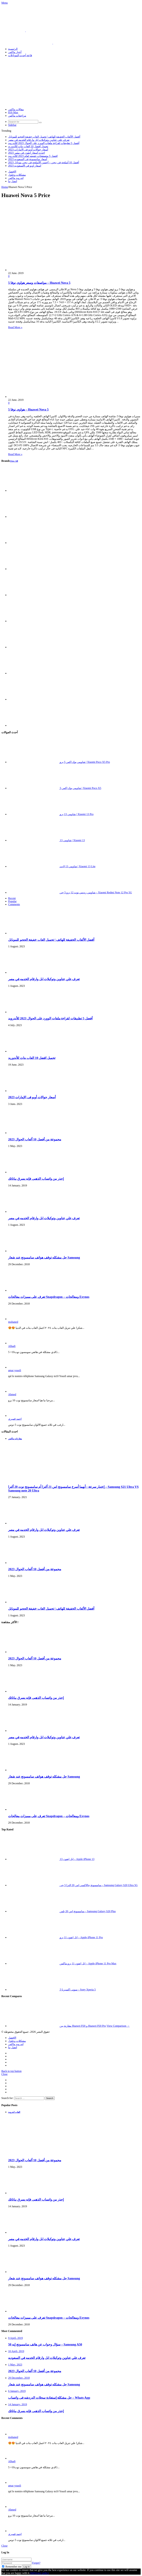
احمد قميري (15, 1418)
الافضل (12, 171)
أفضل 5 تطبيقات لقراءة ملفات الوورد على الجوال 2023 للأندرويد (43, 143)
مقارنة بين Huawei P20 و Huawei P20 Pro (83, 2025)
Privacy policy (41, 2573)
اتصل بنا (12, 181)
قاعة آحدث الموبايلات (20, 55)
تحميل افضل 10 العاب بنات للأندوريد (28, 146)
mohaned (13, 1321)
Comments (14, 904)
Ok (31, 2573)
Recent (12, 898)
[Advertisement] (74, 82)
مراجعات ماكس (17, 115)
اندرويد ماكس (15, 178)
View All (14, 461)
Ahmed (12, 1394)
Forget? (36, 2562)
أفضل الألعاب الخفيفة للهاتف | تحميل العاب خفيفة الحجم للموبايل (44, 136)
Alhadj (12, 1346)
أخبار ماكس (14, 52)
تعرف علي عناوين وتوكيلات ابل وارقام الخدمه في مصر (38, 139)
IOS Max (13, 112)
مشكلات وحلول (17, 174)
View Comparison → (118, 2025)
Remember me (12, 2566)
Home (4, 187)
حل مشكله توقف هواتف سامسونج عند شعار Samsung (44, 1257)
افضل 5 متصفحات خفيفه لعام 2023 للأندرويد (33, 156)
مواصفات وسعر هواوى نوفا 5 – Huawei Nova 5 (39, 283)
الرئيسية (12, 48)
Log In (26, 2566)
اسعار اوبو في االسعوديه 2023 (24, 165)
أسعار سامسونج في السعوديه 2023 (27, 159)
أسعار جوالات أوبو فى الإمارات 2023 (28, 149)
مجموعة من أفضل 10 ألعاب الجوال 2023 (34, 1139)
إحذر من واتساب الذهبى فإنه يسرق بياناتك (36, 1178)
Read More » (15, 327)
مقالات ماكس (16, 109)
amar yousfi (14, 1370)
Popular (12, 901)
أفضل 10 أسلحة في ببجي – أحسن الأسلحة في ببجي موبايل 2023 (43, 162)
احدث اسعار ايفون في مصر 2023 (26, 152)
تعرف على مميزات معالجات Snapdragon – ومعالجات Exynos (48, 1297)
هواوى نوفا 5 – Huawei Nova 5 (28, 409)
